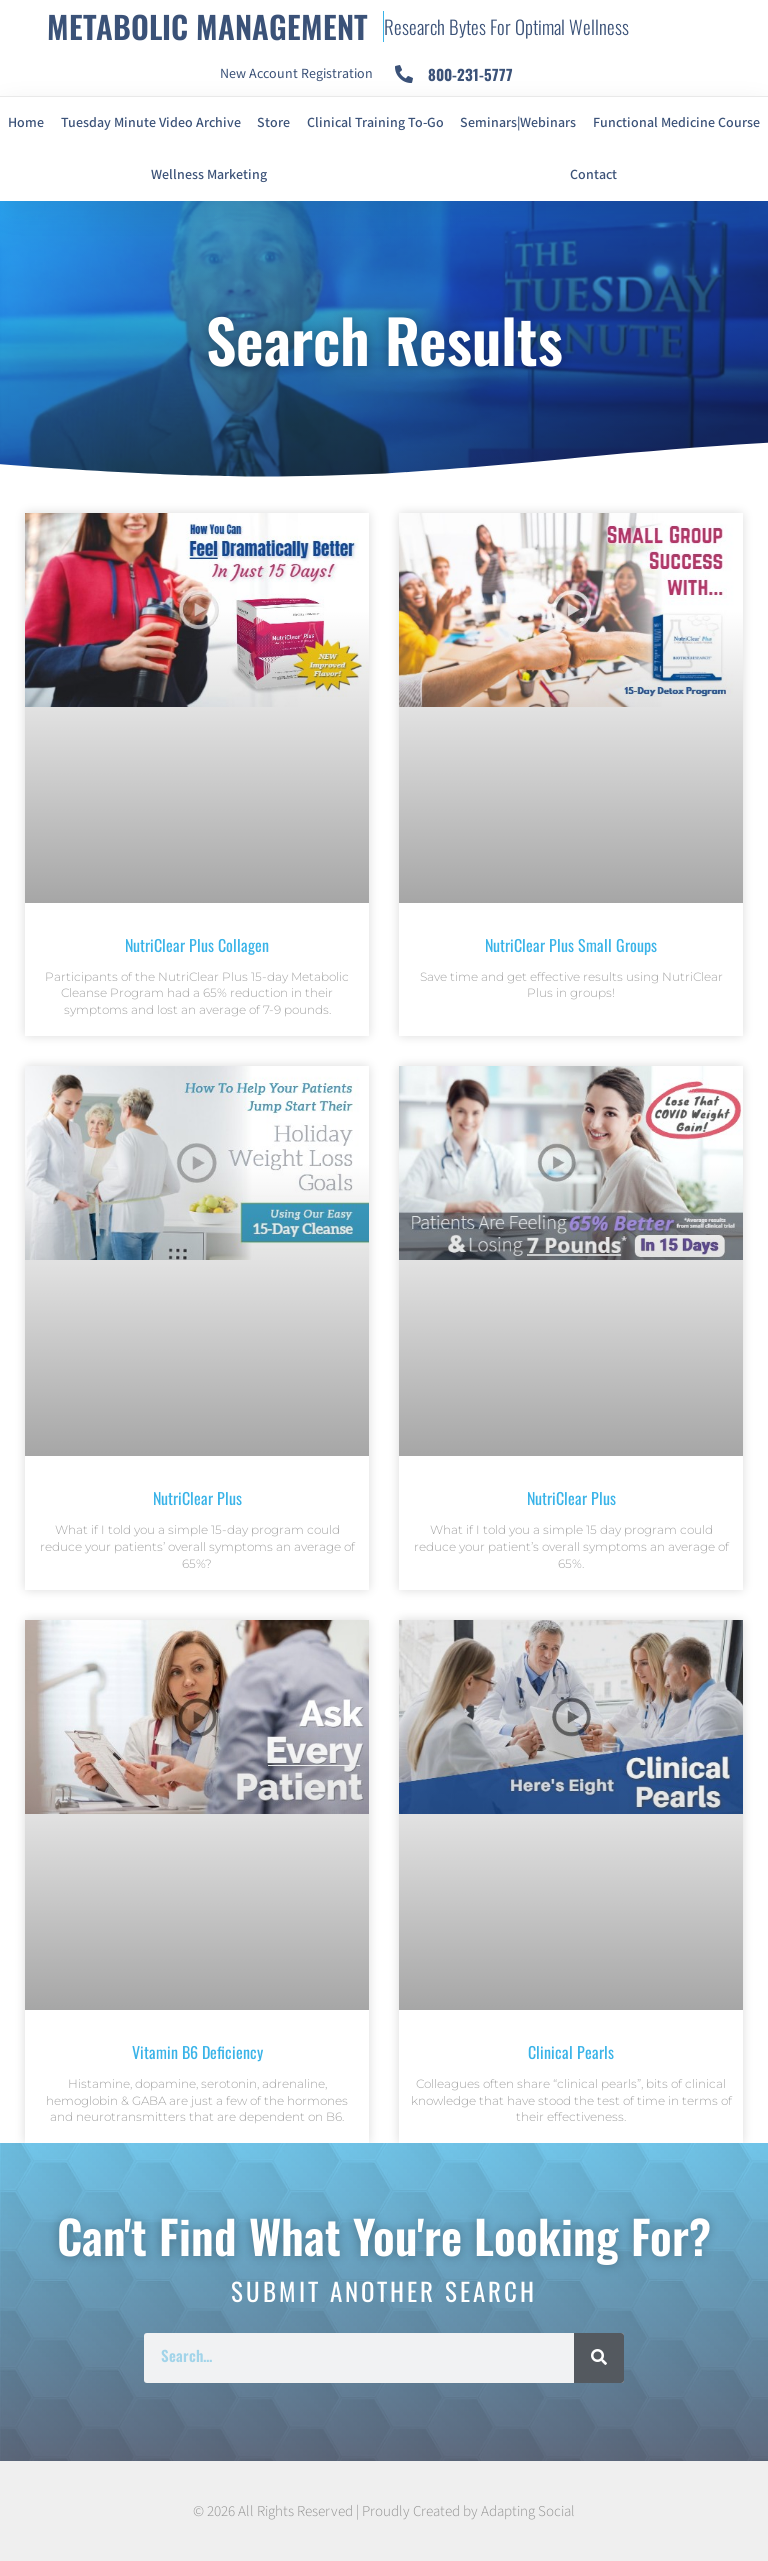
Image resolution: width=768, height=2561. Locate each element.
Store (273, 123)
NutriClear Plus (197, 1498)
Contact (593, 175)
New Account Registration (296, 74)
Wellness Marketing (209, 175)
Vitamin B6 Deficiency (197, 2052)
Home (26, 123)
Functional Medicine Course (676, 123)
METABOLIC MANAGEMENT (207, 26)
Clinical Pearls (571, 2052)
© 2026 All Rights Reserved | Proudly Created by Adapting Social (384, 2511)
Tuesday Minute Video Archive (151, 123)
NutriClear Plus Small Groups (571, 945)
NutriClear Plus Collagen (197, 945)
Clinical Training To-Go (375, 123)
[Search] (599, 2358)
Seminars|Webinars (518, 123)
